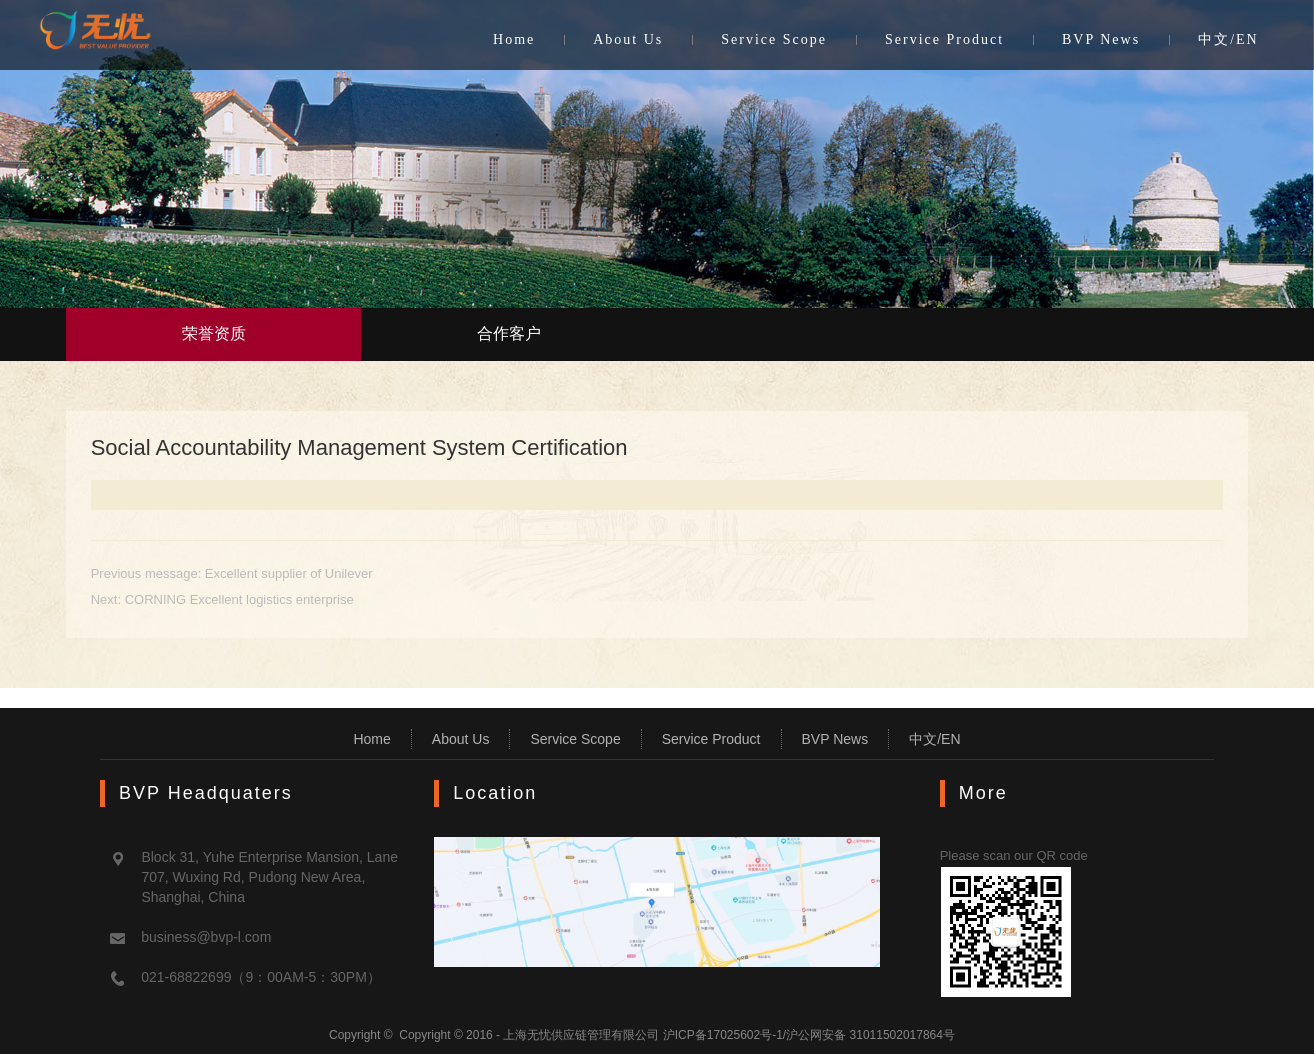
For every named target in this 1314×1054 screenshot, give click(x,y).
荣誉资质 (214, 333)
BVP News (1101, 39)
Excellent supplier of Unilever (289, 573)
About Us (628, 39)
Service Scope (774, 39)
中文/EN (1228, 39)
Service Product (944, 39)
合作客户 (509, 333)
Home (514, 39)
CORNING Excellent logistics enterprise (239, 599)
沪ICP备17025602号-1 (723, 1035)
